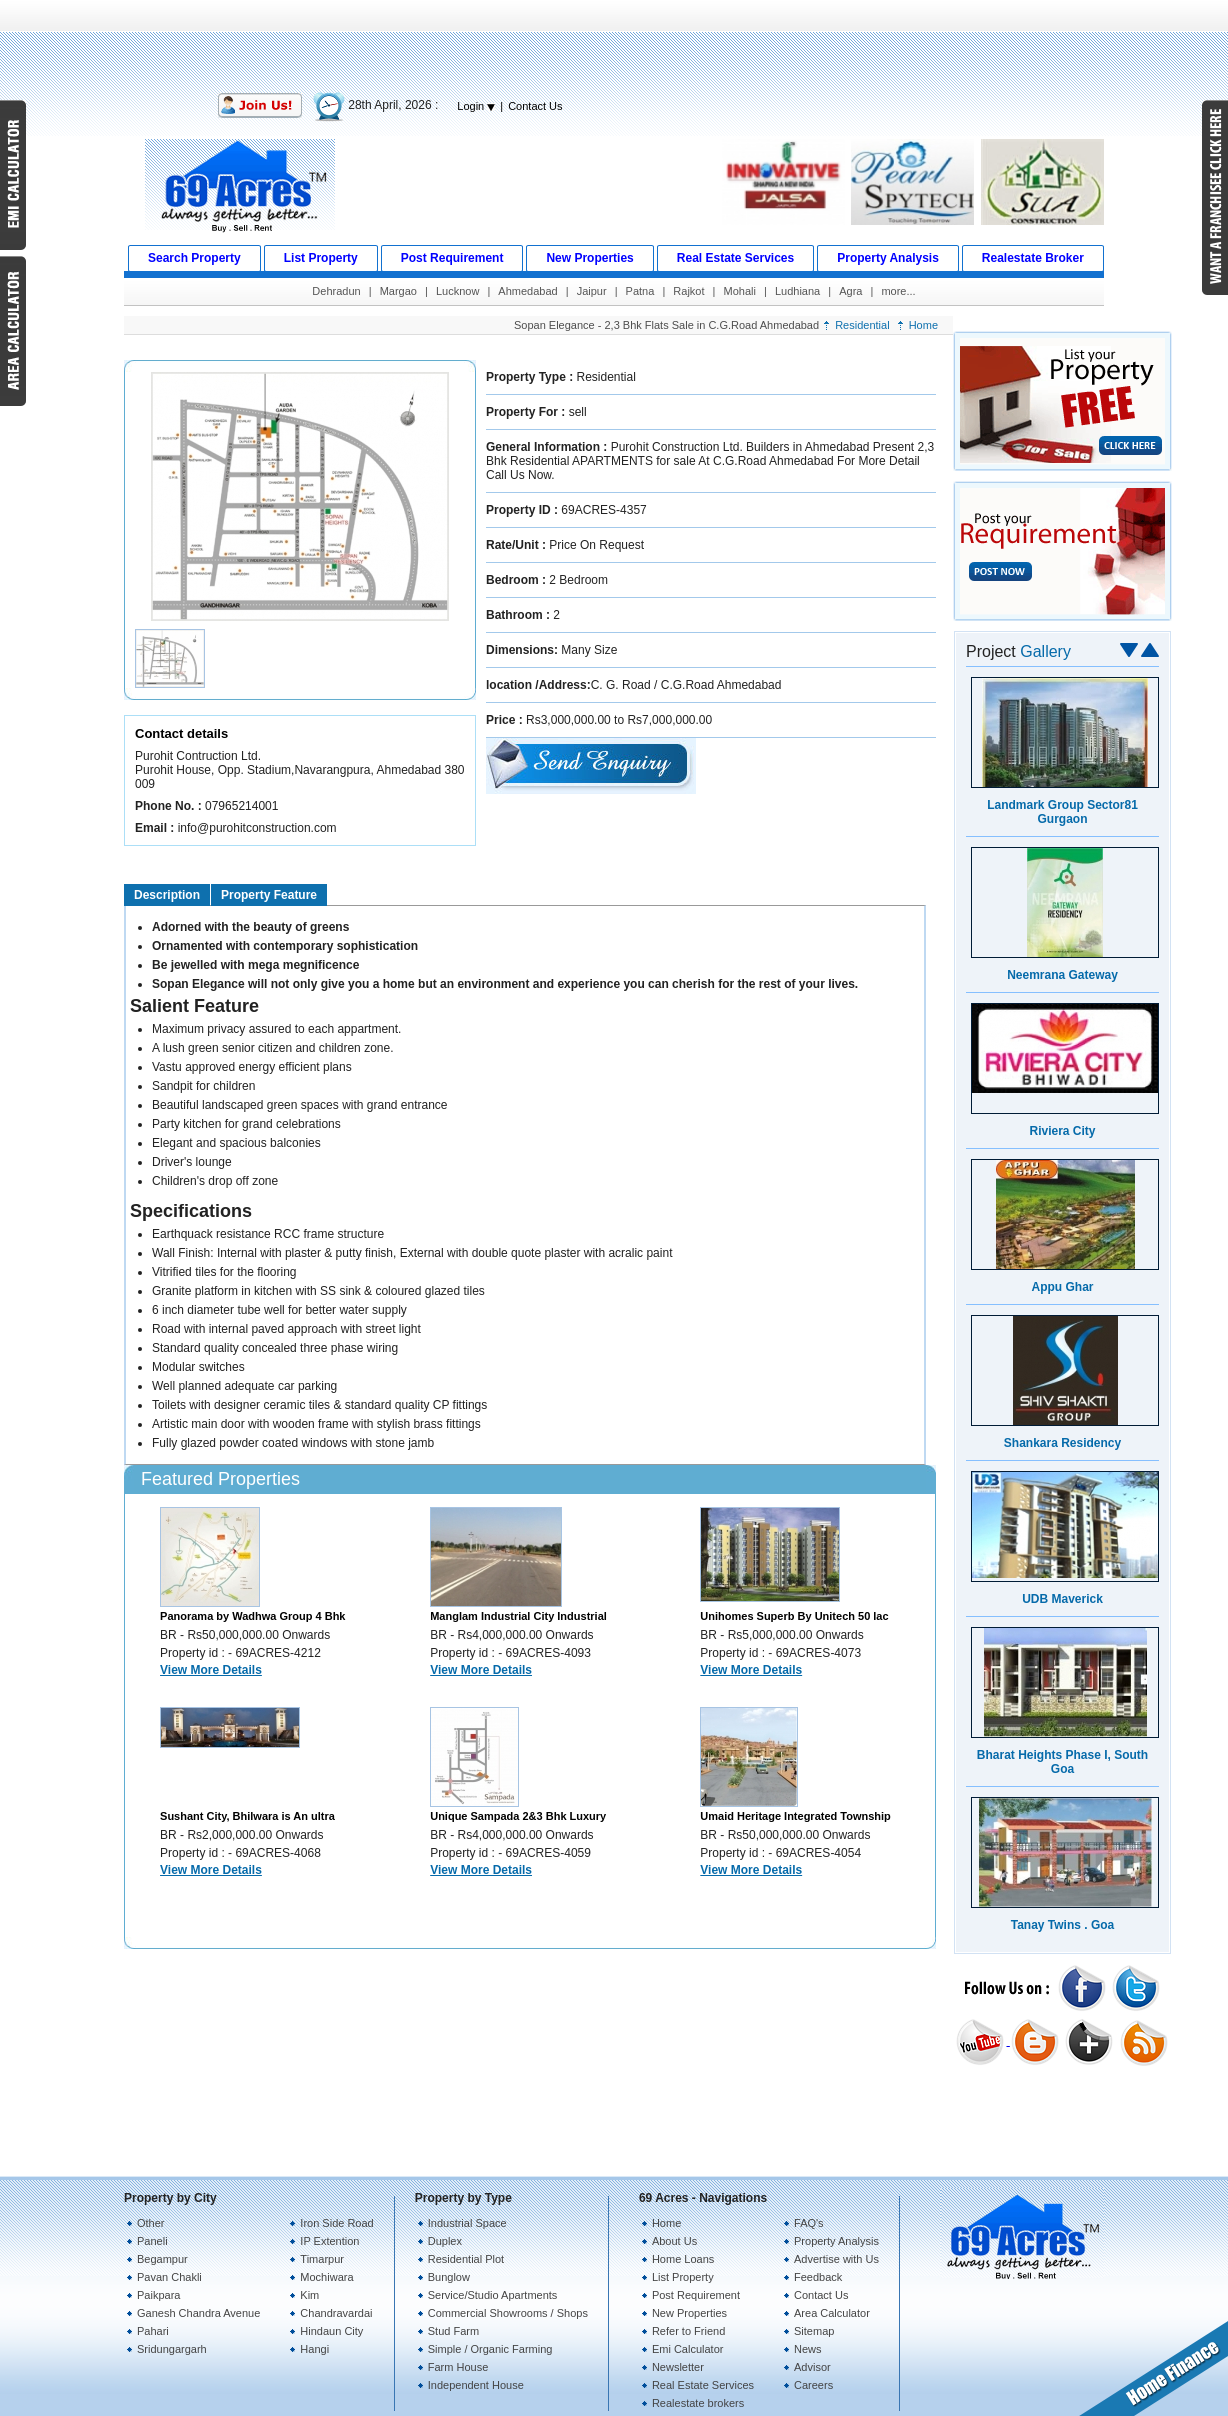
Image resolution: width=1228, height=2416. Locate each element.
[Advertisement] (614, 45)
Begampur (162, 2259)
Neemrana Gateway (1062, 975)
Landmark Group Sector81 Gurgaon (1062, 812)
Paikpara (158, 2295)
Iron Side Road (336, 2223)
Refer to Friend (688, 2331)
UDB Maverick (1062, 1599)
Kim (309, 2295)
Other (151, 2223)
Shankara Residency (1062, 1443)
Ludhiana (797, 291)
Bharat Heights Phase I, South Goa (1062, 1762)
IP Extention (329, 2241)
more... (898, 291)
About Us (674, 2241)
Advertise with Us (836, 2259)
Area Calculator (832, 2313)
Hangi (314, 2349)
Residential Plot (466, 2259)
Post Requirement (696, 2295)
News (808, 2349)
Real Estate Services (703, 2385)
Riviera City (1062, 1131)
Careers (813, 2385)
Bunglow (449, 2277)
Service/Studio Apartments (493, 2295)
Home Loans (683, 2259)
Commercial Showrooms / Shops (508, 2313)
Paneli (152, 2241)
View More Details (211, 1670)
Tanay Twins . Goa (1063, 1925)
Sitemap (814, 2331)
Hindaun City (331, 2331)
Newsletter (678, 2367)
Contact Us (535, 106)
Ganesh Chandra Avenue (198, 2313)
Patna (640, 291)
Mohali (740, 291)
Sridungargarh (172, 2349)
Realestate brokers (698, 2403)
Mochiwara (326, 2277)
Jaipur (592, 291)
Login (476, 106)
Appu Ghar (1063, 1287)
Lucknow (457, 291)
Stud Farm (453, 2331)
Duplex (445, 2241)
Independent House (476, 2385)
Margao (398, 291)
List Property (683, 2277)
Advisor (812, 2367)
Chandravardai (336, 2313)
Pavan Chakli (169, 2277)
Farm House (458, 2367)
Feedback (818, 2277)
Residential (862, 325)
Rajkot (688, 291)
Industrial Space (467, 2223)
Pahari (153, 2331)
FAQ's (809, 2223)
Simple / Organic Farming (490, 2349)
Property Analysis (836, 2241)
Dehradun (336, 291)
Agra (850, 291)
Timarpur (322, 2259)
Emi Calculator (688, 2349)
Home (923, 325)
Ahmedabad (527, 291)
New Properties (689, 2313)
